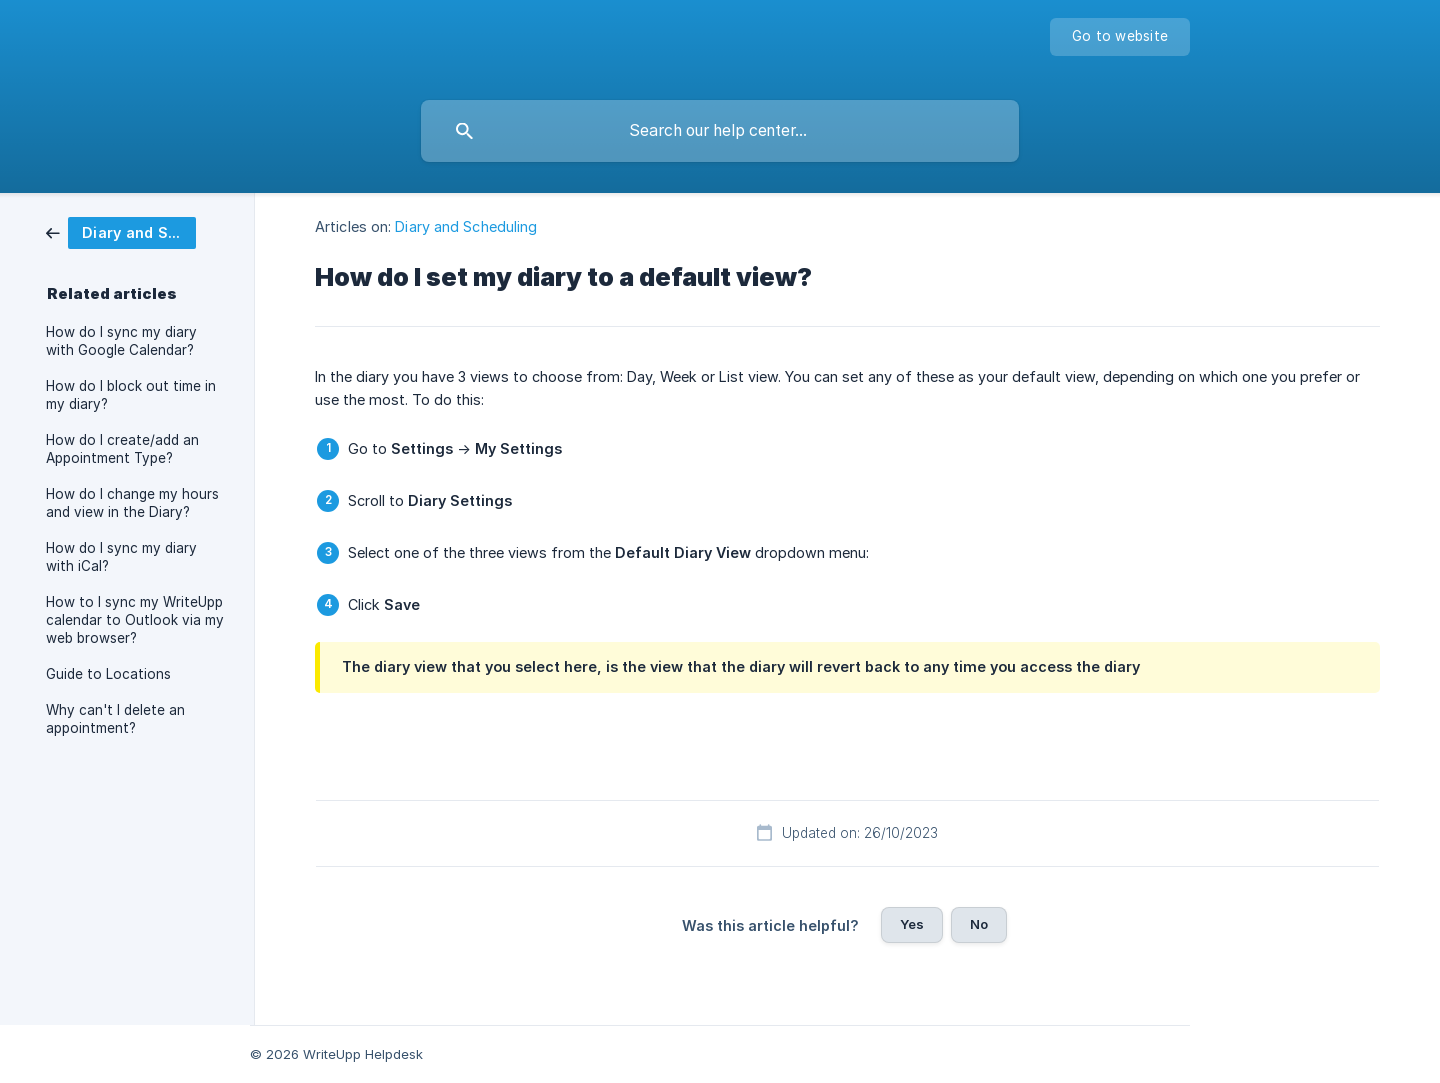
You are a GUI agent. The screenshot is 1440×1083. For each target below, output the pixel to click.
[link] (121, 231)
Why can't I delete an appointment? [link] (115, 719)
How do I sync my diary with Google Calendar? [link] (121, 341)
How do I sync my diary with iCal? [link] (121, 557)
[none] (1120, 37)
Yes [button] (912, 924)
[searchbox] (720, 131)
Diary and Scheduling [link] (466, 226)
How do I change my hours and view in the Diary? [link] (132, 503)
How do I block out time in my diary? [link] (131, 395)
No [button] (979, 924)
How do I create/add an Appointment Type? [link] (122, 449)
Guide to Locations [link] (108, 674)
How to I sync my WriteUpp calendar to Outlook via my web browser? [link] (135, 620)
